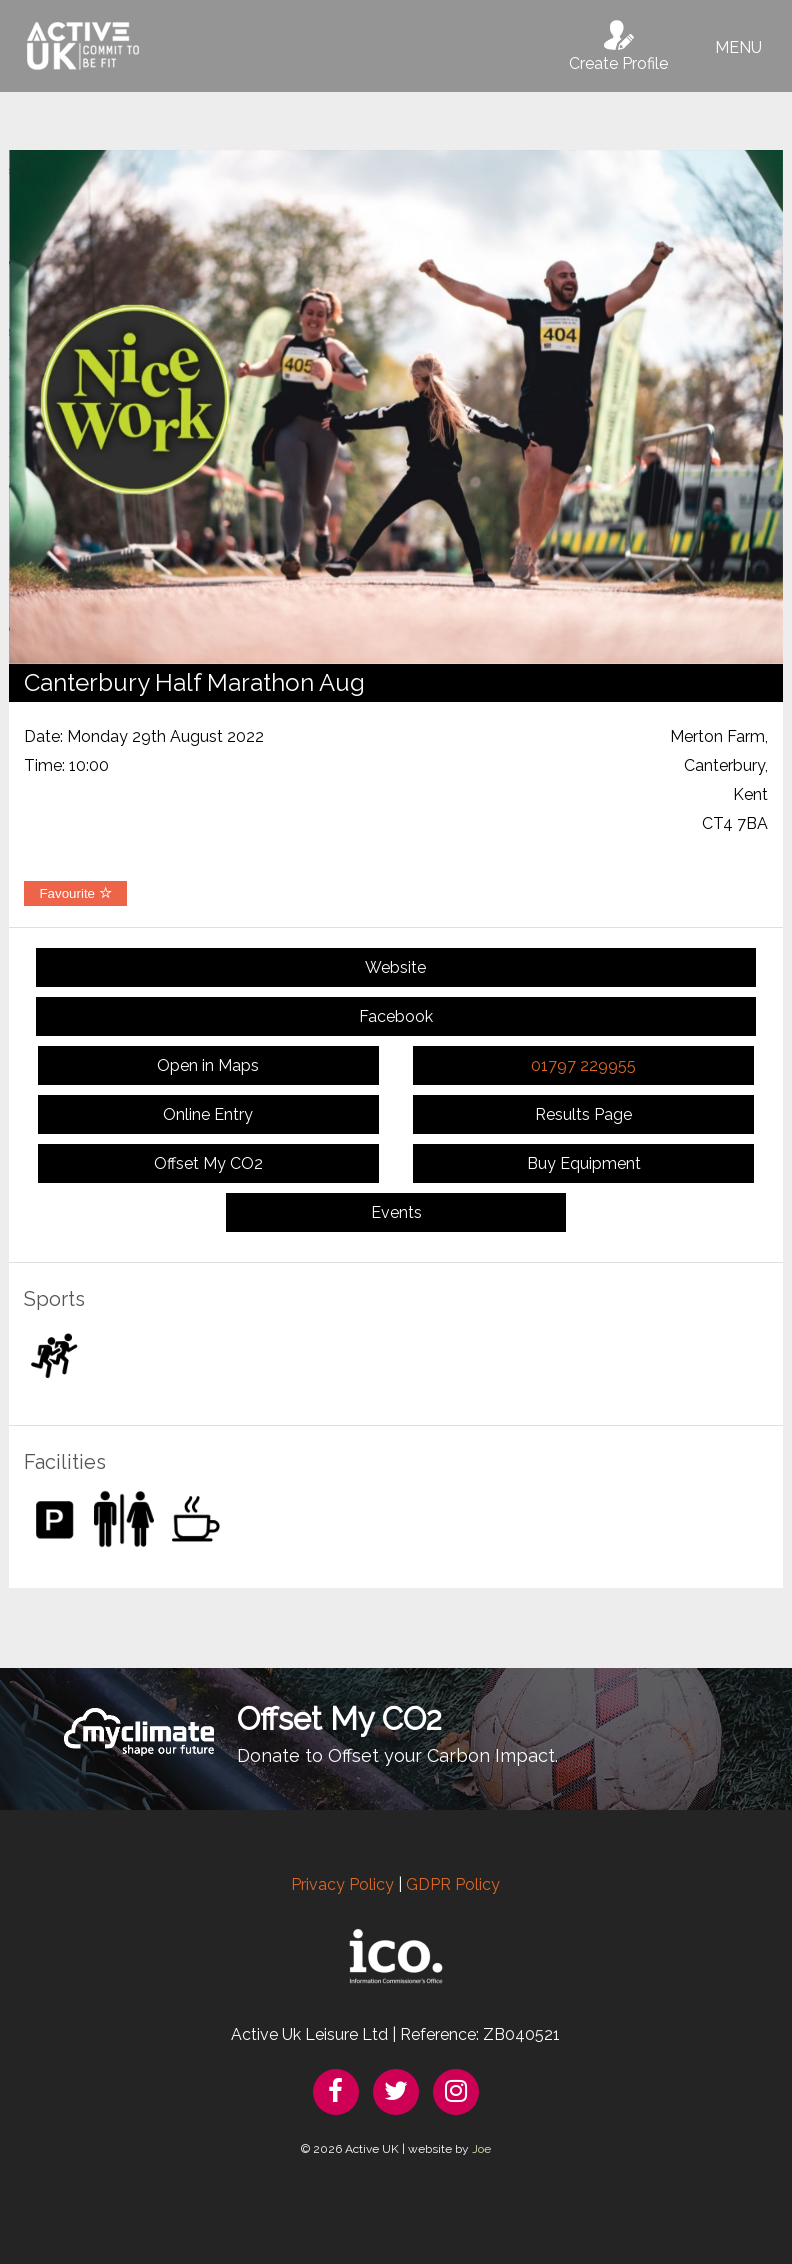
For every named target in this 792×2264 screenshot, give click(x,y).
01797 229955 (583, 1065)
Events (396, 1212)
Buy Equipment (584, 1163)
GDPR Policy (453, 1884)
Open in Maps (208, 1065)
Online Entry (208, 1114)
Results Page (583, 1114)
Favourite (75, 893)
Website (395, 967)
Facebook (396, 1016)
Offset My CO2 (208, 1163)
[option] (396, 407)
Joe (481, 2149)
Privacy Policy (342, 1884)
